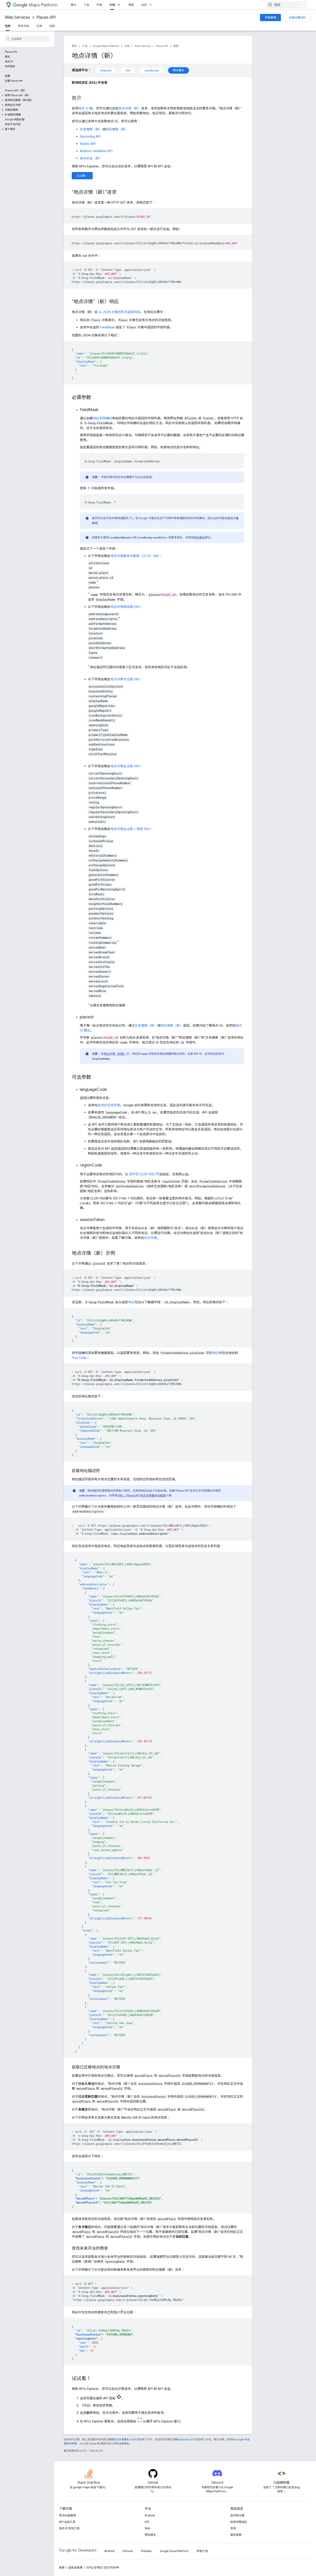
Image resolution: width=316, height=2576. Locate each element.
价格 (99, 5)
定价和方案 (237, 2515)
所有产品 (202, 2551)
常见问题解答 (67, 2515)
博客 (131, 5)
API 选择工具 (67, 2521)
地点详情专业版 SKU (125, 679)
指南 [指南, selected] (7, 26)
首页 (74, 45)
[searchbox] (27, 39)
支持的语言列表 (109, 1105)
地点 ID (83, 108)
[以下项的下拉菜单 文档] (120, 5)
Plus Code (79, 1358)
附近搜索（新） (117, 129)
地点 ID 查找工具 (69, 2528)
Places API (46, 17)
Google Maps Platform (106, 45)
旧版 (52, 26)
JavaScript (151, 70)
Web (147, 2528)
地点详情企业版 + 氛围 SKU (130, 829)
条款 (62, 2567)
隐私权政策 (76, 2567)
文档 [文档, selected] (112, 5)
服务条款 (236, 2534)
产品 (86, 5)
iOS (127, 70)
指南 (176, 45)
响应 (131, 1302)
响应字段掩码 (102, 418)
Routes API (88, 144)
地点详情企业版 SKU (125, 766)
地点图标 (199, 537)
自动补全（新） (91, 158)
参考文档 (23, 26)
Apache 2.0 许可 (188, 2439)
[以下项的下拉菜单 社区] (152, 5)
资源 (39, 26)
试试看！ (82, 175)
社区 (144, 5)
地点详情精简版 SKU (125, 607)
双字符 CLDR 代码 (141, 1174)
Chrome (128, 2551)
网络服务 (178, 70)
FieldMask (107, 327)
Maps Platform (35, 5)
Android (105, 70)
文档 (127, 45)
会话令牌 (150, 1238)
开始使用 (270, 17)
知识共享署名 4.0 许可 (126, 2439)
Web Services (17, 17)
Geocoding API (90, 136)
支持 (233, 2528)
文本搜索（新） (91, 129)
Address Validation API (96, 151)
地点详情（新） (129, 108)
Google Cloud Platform (174, 2551)
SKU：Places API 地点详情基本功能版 (142, 1495)
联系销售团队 (297, 17)
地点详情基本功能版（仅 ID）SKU (134, 556)
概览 (73, 5)
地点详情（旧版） (115, 1053)
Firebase (146, 2551)
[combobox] (286, 4)
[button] (26, 95)
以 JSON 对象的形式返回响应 (119, 312)
